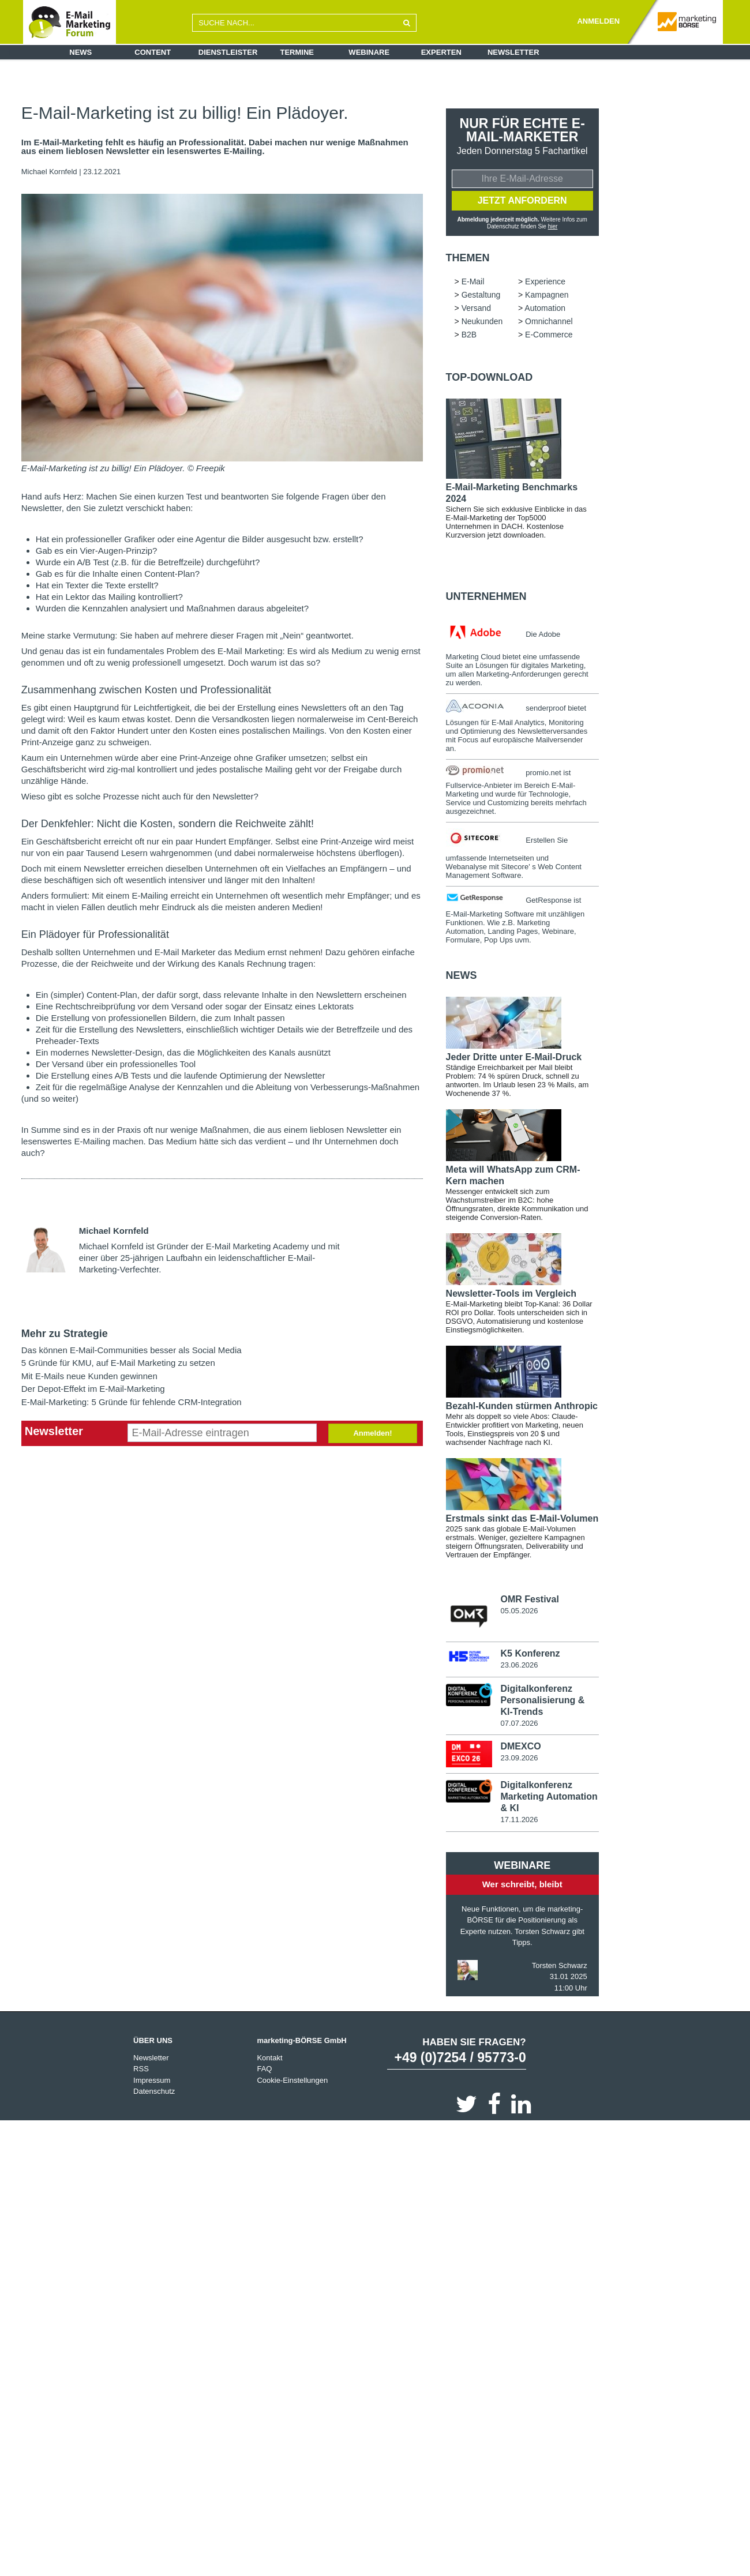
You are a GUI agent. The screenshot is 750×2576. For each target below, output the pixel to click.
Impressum (151, 2081)
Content (152, 52)
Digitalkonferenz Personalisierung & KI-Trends (542, 1701)
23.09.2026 (519, 1759)
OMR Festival (529, 1600)
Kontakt (269, 2059)
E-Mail (473, 282)
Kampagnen (547, 296)
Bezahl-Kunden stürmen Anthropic (522, 1407)
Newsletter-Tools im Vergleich (511, 1295)
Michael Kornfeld (49, 171)
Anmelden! (372, 1433)
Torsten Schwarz (559, 1966)
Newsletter (513, 52)
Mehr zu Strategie (64, 1333)
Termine (297, 52)
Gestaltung (481, 296)
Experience (545, 282)
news (461, 976)
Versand (476, 309)
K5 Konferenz (530, 1654)
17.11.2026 (519, 1821)
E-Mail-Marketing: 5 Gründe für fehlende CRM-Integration (131, 1402)
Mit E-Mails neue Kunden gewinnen (89, 1376)
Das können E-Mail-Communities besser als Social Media (131, 1350)
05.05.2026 (519, 1612)
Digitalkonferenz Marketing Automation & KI (548, 1798)
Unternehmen (486, 597)
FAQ (264, 2070)
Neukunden (482, 322)
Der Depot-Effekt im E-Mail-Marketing (93, 1389)
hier (553, 226)
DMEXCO (520, 1747)
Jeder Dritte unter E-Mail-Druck (514, 1058)
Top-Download (489, 378)
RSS (141, 2070)
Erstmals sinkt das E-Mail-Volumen (522, 1519)
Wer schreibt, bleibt (522, 1886)
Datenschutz (154, 2093)
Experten (441, 52)
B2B (469, 335)
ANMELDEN (598, 21)
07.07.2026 (519, 1724)
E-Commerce (548, 335)
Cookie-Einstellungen (292, 2081)
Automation (544, 309)
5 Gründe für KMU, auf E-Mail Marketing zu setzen (118, 1363)
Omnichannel (549, 322)
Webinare (368, 52)
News (80, 52)
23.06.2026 (519, 1666)
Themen (468, 259)
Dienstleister (228, 52)
